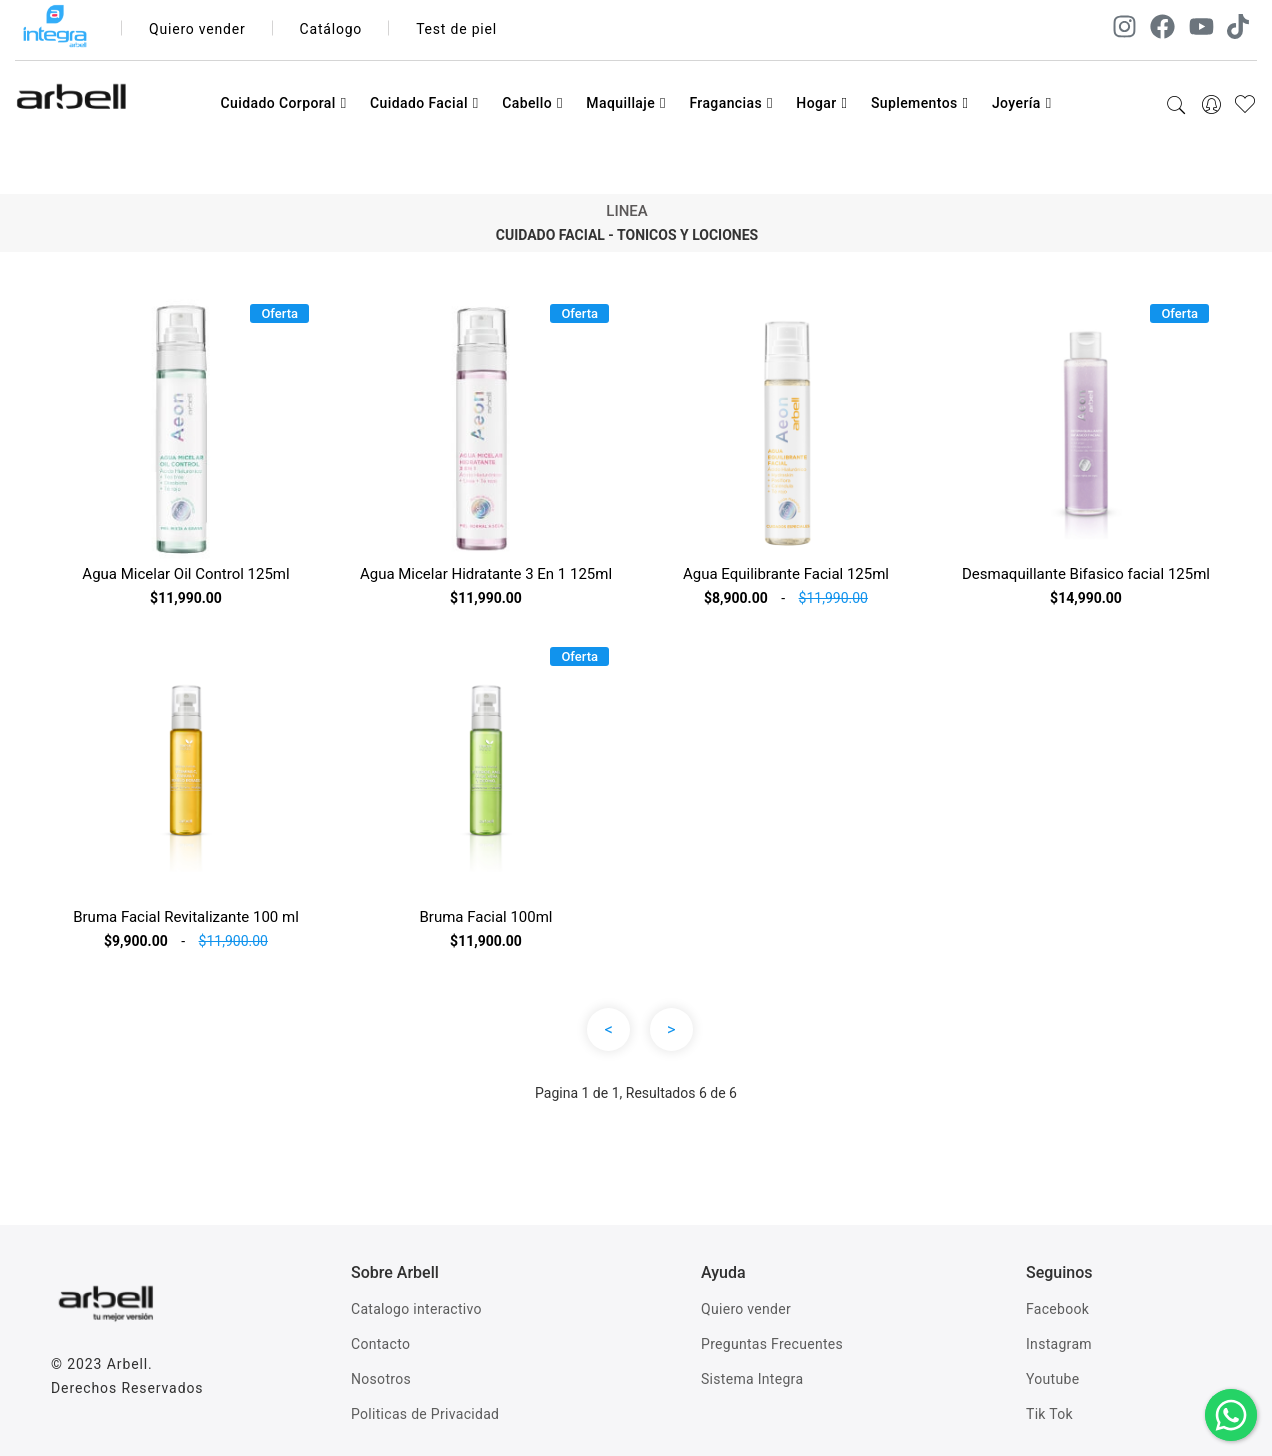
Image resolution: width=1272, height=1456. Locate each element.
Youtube (1052, 1379)
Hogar (821, 103)
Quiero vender (197, 29)
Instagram (1059, 1344)
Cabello (532, 103)
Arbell (127, 1364)
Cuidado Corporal (283, 103)
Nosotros (381, 1379)
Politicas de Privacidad (425, 1414)
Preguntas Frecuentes (772, 1344)
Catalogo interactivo (416, 1309)
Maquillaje (626, 103)
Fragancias (730, 103)
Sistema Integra (752, 1379)
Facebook (1057, 1309)
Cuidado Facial (424, 103)
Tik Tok (1049, 1414)
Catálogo (331, 29)
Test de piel (456, 29)
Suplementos (920, 103)
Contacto (380, 1344)
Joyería (1022, 103)
